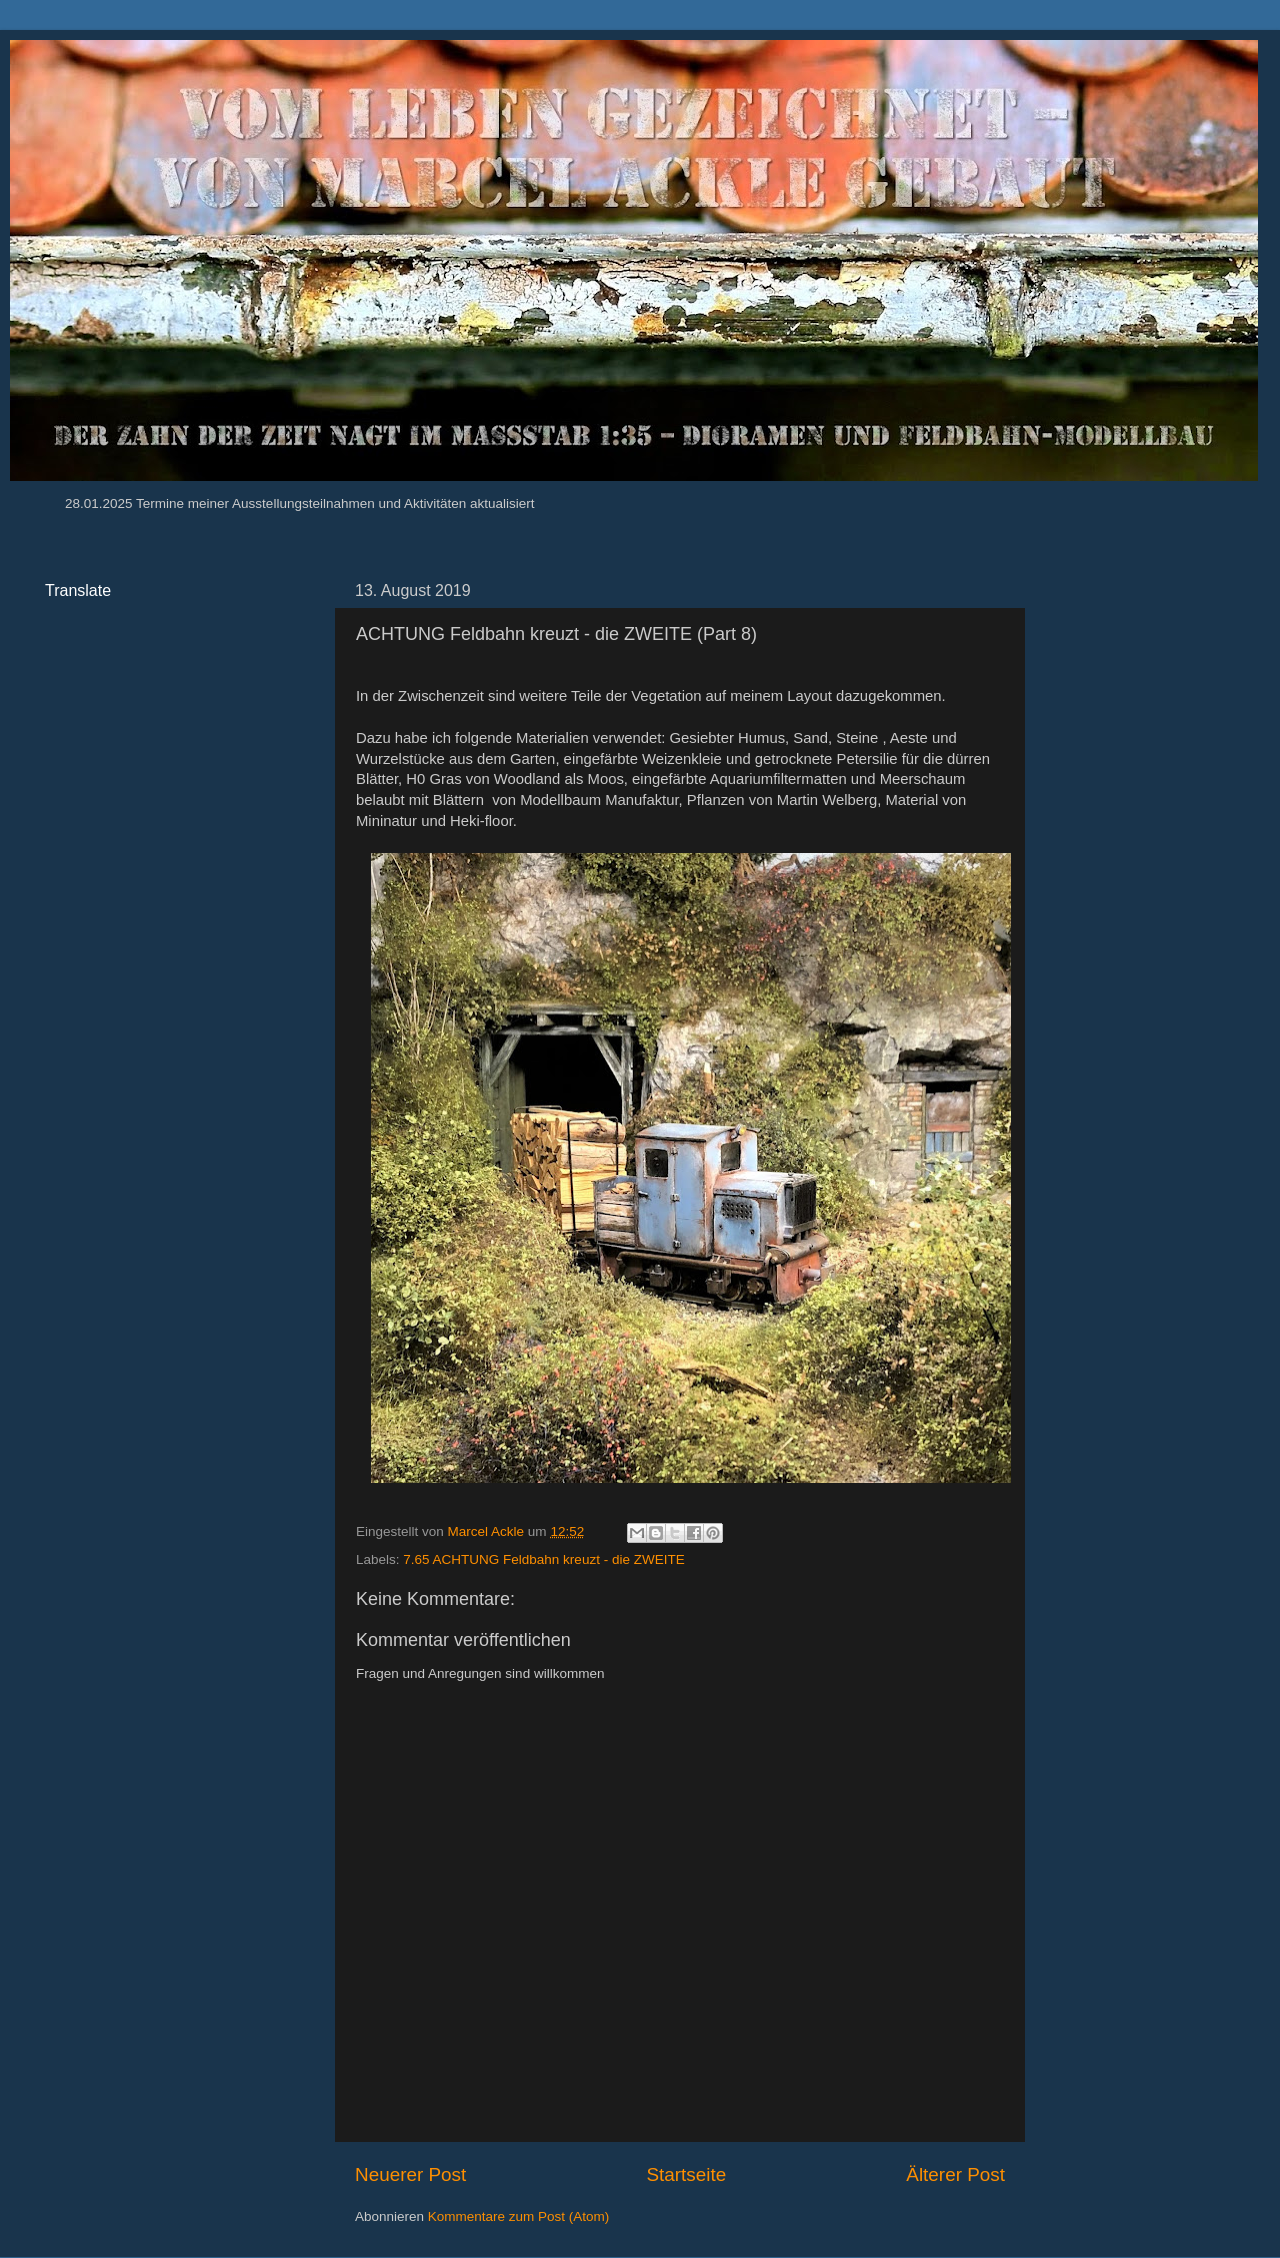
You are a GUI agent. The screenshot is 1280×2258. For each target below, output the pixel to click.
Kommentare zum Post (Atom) (519, 2216)
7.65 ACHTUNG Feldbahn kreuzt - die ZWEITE (543, 1559)
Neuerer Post (410, 2174)
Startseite (686, 2174)
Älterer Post (955, 2174)
